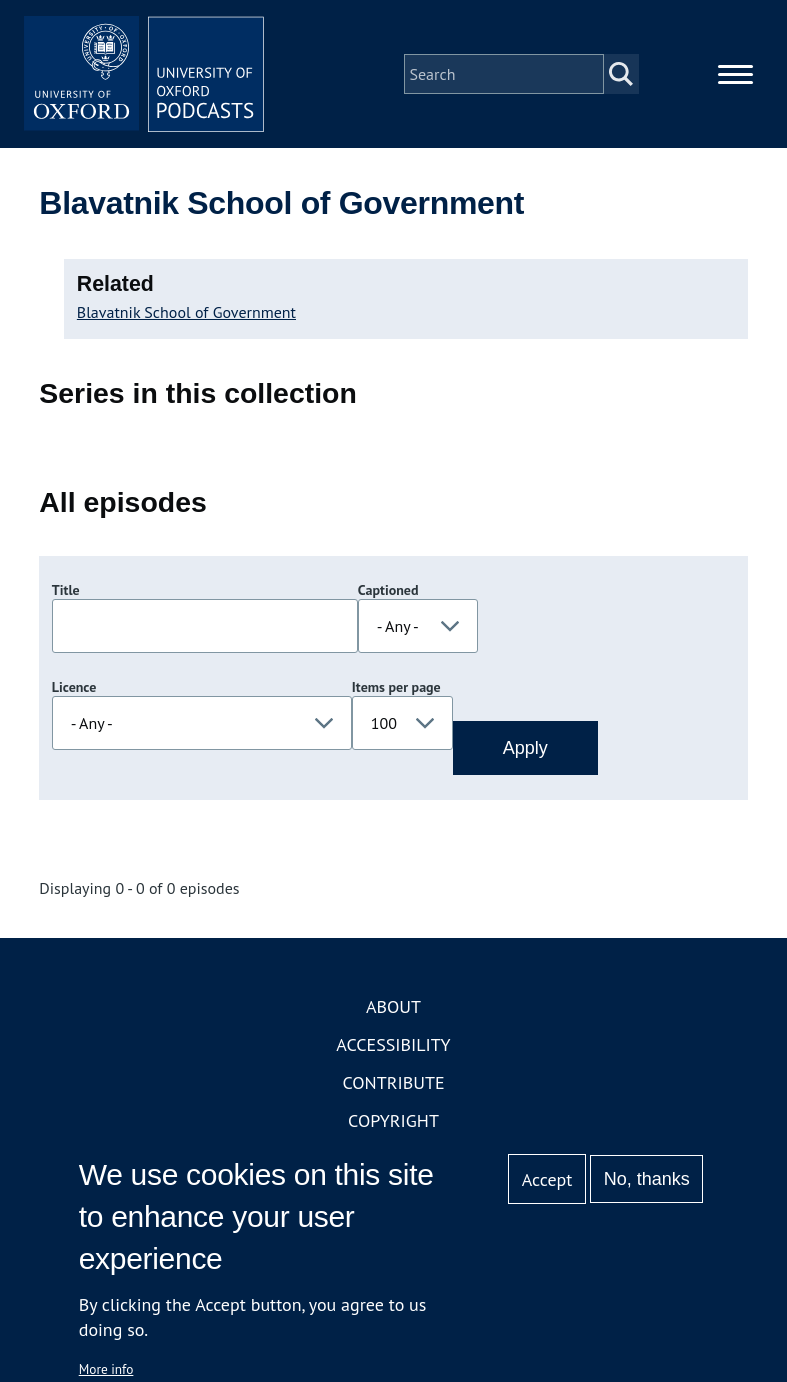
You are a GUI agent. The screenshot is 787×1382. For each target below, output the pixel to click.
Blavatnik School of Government (186, 312)
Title (66, 590)
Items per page (396, 687)
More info (106, 1369)
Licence (74, 687)
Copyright (393, 1120)
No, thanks (647, 1179)
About (393, 1006)
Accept (547, 1179)
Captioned (388, 590)
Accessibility (393, 1044)
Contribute (393, 1082)
